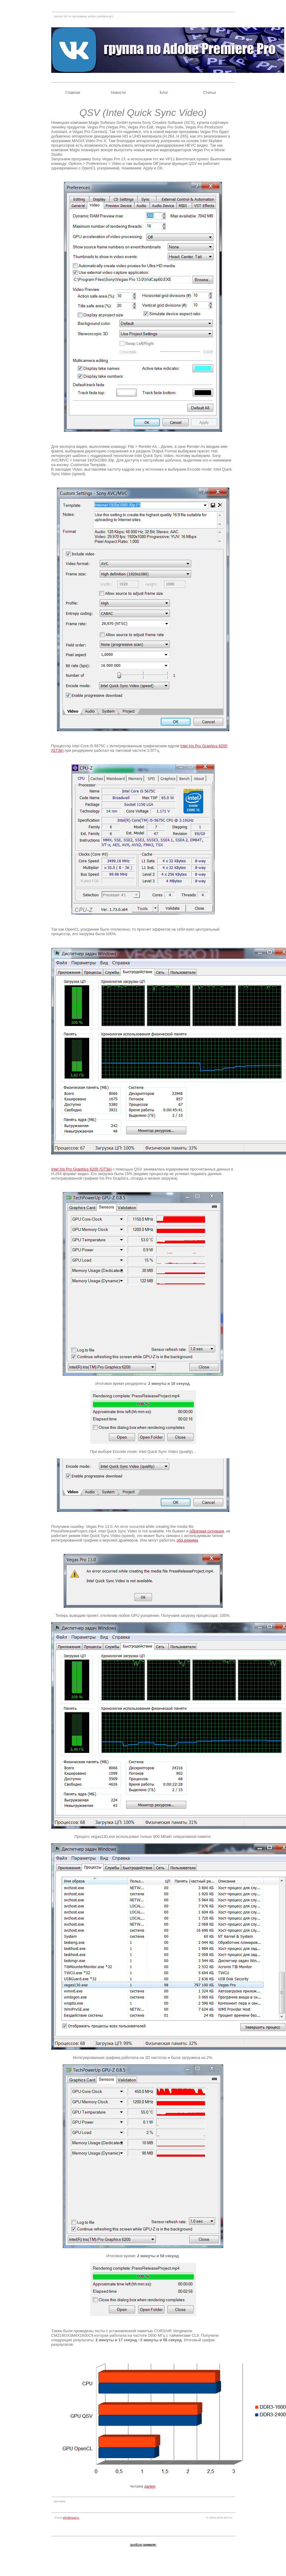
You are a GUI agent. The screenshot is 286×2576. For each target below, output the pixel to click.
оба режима (187, 1540)
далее (149, 2486)
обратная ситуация (207, 1531)
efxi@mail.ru (71, 2517)
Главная (73, 92)
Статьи (209, 92)
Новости (118, 92)
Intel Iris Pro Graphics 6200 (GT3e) (81, 1169)
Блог (164, 92)
